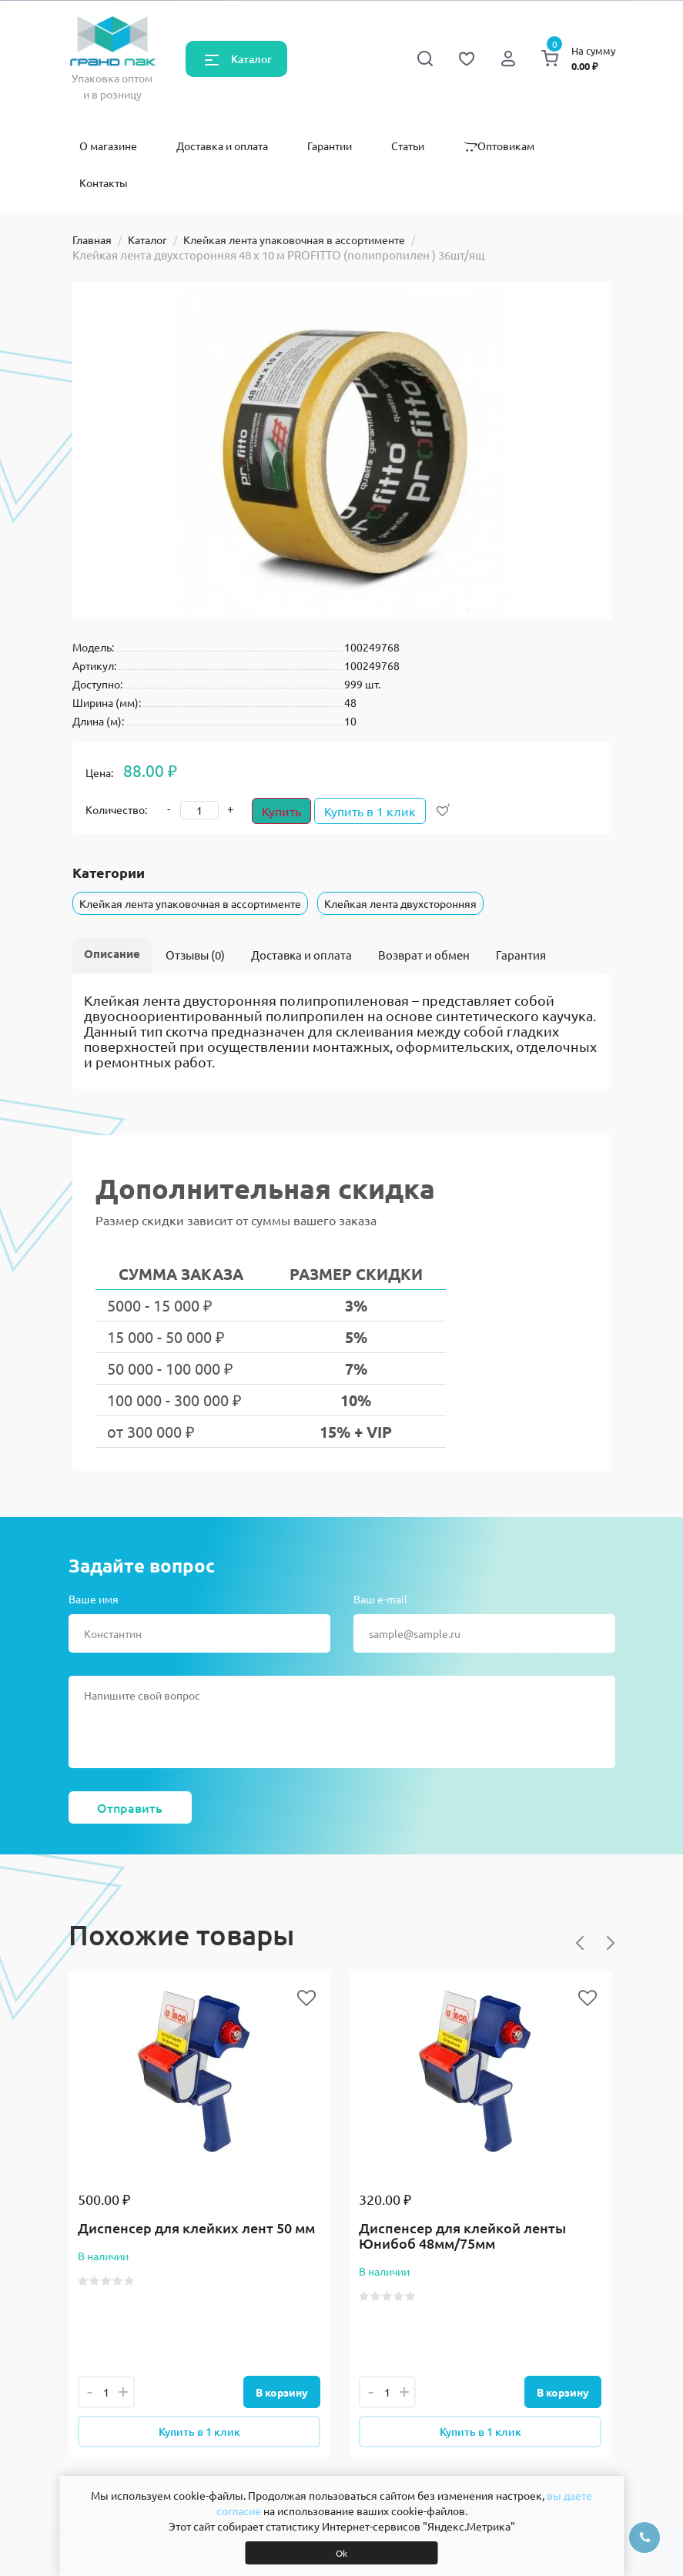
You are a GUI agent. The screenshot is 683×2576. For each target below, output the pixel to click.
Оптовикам (499, 145)
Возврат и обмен (424, 954)
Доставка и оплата (222, 145)
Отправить (129, 1807)
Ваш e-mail (380, 1599)
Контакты (103, 182)
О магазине (108, 145)
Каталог (251, 59)
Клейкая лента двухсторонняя (400, 903)
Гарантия (521, 954)
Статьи (407, 145)
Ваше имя (94, 1599)
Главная (92, 239)
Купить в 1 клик (377, 811)
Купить (281, 811)
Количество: (116, 809)
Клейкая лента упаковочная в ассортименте (294, 239)
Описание (112, 953)
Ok (341, 2553)
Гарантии (329, 145)
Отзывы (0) (195, 954)
